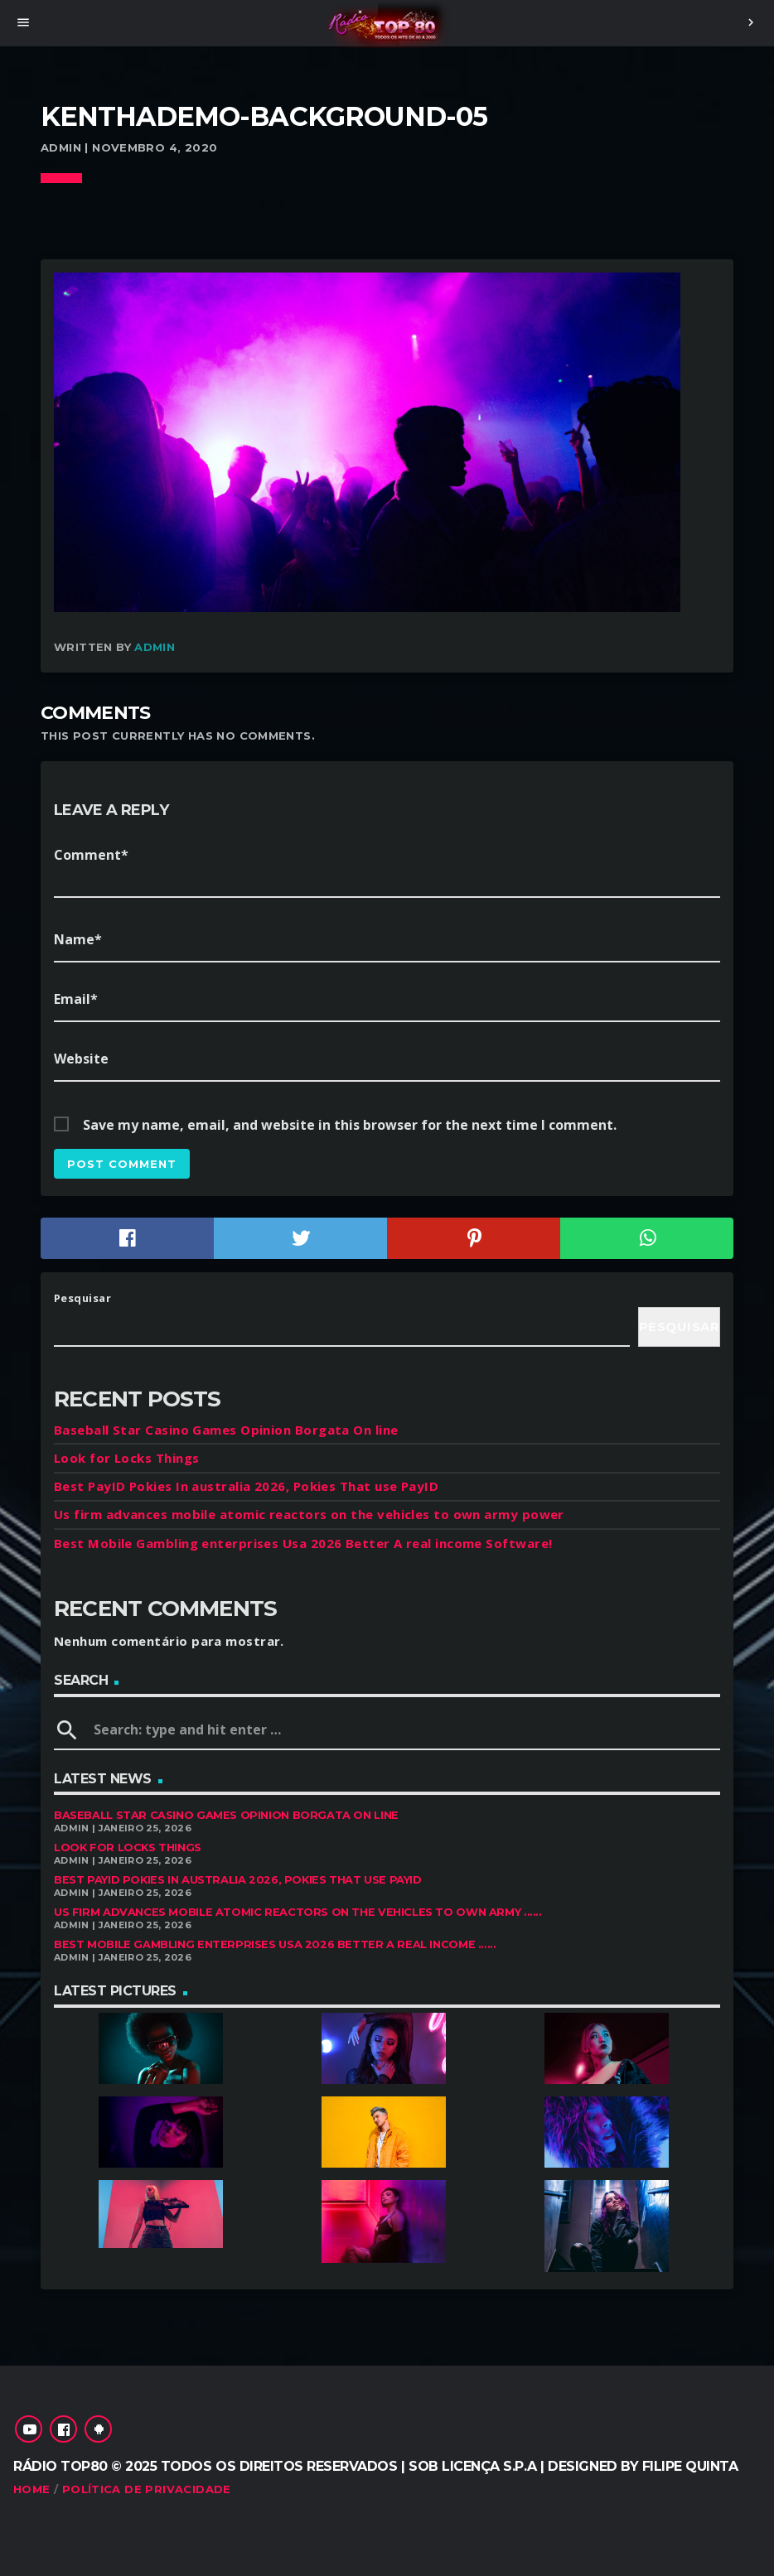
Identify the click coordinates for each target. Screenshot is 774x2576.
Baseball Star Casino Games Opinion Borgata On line (226, 1429)
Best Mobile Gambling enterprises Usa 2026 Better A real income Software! (303, 1543)
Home (32, 2489)
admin (154, 647)
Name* (78, 939)
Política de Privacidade (146, 2489)
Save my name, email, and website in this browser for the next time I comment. (350, 1125)
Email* (76, 999)
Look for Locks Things (126, 1458)
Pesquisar (82, 1297)
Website (81, 1058)
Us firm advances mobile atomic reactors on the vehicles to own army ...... (298, 1912)
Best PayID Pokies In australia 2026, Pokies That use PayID (246, 1486)
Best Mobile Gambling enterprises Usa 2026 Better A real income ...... (275, 1944)
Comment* (91, 855)
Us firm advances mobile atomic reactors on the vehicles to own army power (309, 1514)
